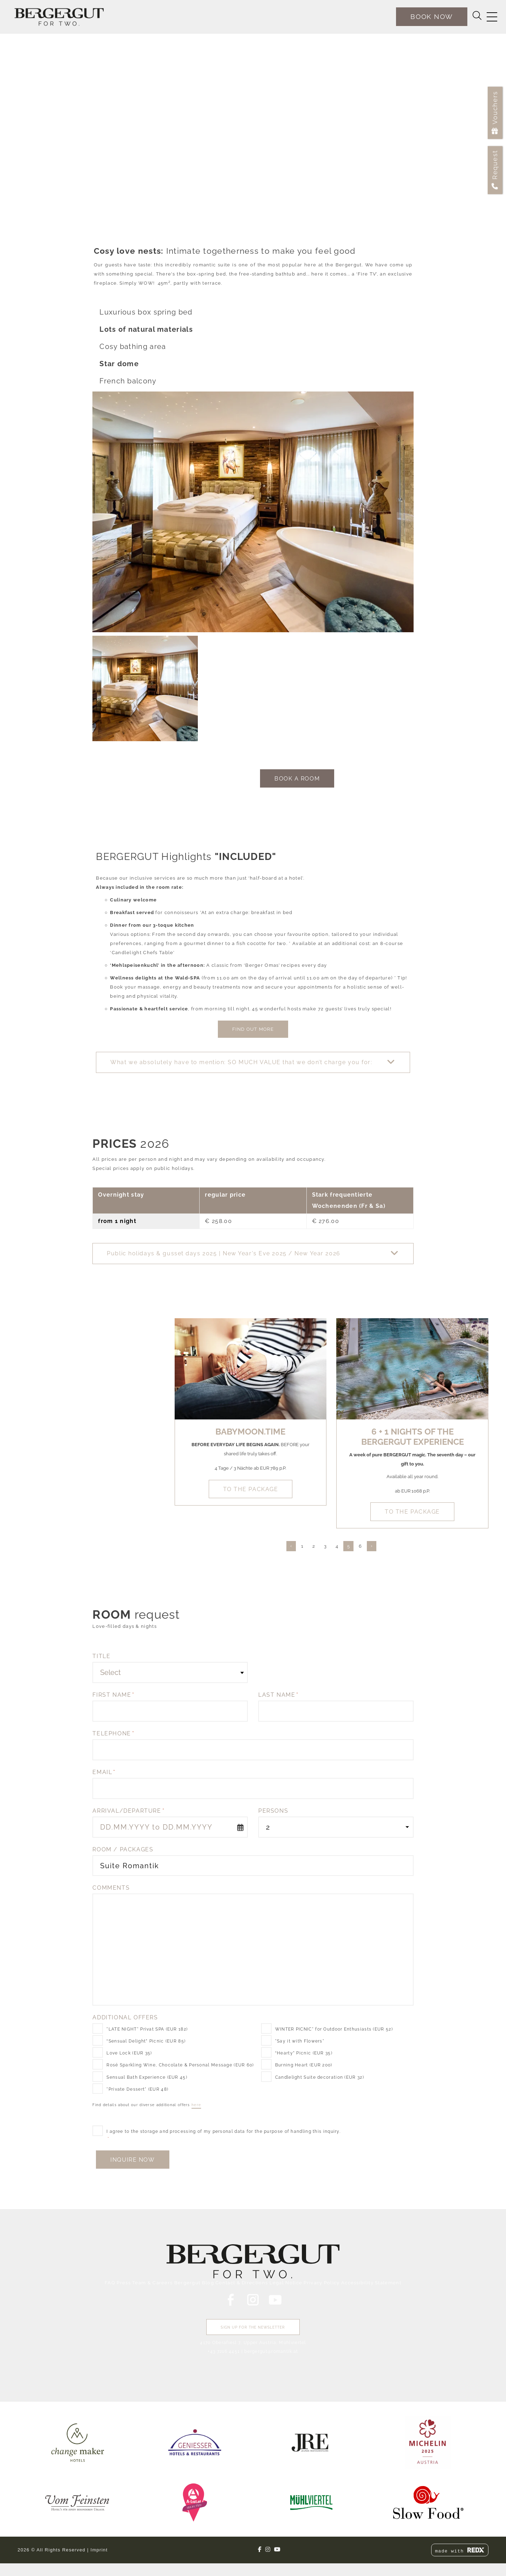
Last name (278, 1694)
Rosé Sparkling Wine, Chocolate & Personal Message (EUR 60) (180, 2065)
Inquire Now (132, 2159)
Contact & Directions (241, 2282)
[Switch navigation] (492, 16)
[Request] (495, 170)
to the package (250, 1489)
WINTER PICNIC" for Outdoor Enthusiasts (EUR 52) (334, 2029)
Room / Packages (122, 1849)
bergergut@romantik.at (271, 2351)
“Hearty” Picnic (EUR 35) (303, 2053)
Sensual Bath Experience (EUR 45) (146, 2077)
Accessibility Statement (371, 2282)
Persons (273, 1810)
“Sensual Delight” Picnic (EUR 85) (146, 2041)
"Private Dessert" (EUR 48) (137, 2089)
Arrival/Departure (128, 1810)
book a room (297, 778)
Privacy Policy (321, 2282)
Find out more (253, 1029)
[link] (77, 2442)
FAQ (110, 2282)
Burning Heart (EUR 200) (303, 2065)
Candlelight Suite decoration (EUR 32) (319, 2077)
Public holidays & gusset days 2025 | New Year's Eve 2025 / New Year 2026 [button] (223, 1253)
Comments (111, 1887)
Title (101, 1656)
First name (113, 1694)
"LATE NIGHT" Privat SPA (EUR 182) (147, 2029)
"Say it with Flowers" (299, 2041)
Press (124, 2282)
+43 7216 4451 (224, 2351)
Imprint (99, 2549)
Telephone (113, 1733)
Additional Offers (125, 2017)
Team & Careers (152, 2282)
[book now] (431, 16)
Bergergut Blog (194, 2282)
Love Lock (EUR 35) (129, 2053)
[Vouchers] (495, 113)
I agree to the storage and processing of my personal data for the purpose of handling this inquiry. (223, 2135)
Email (104, 1772)
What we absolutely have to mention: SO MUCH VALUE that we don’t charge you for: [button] (241, 1062)
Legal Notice (286, 2282)
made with (460, 2551)
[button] (253, 1062)
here (196, 2105)
